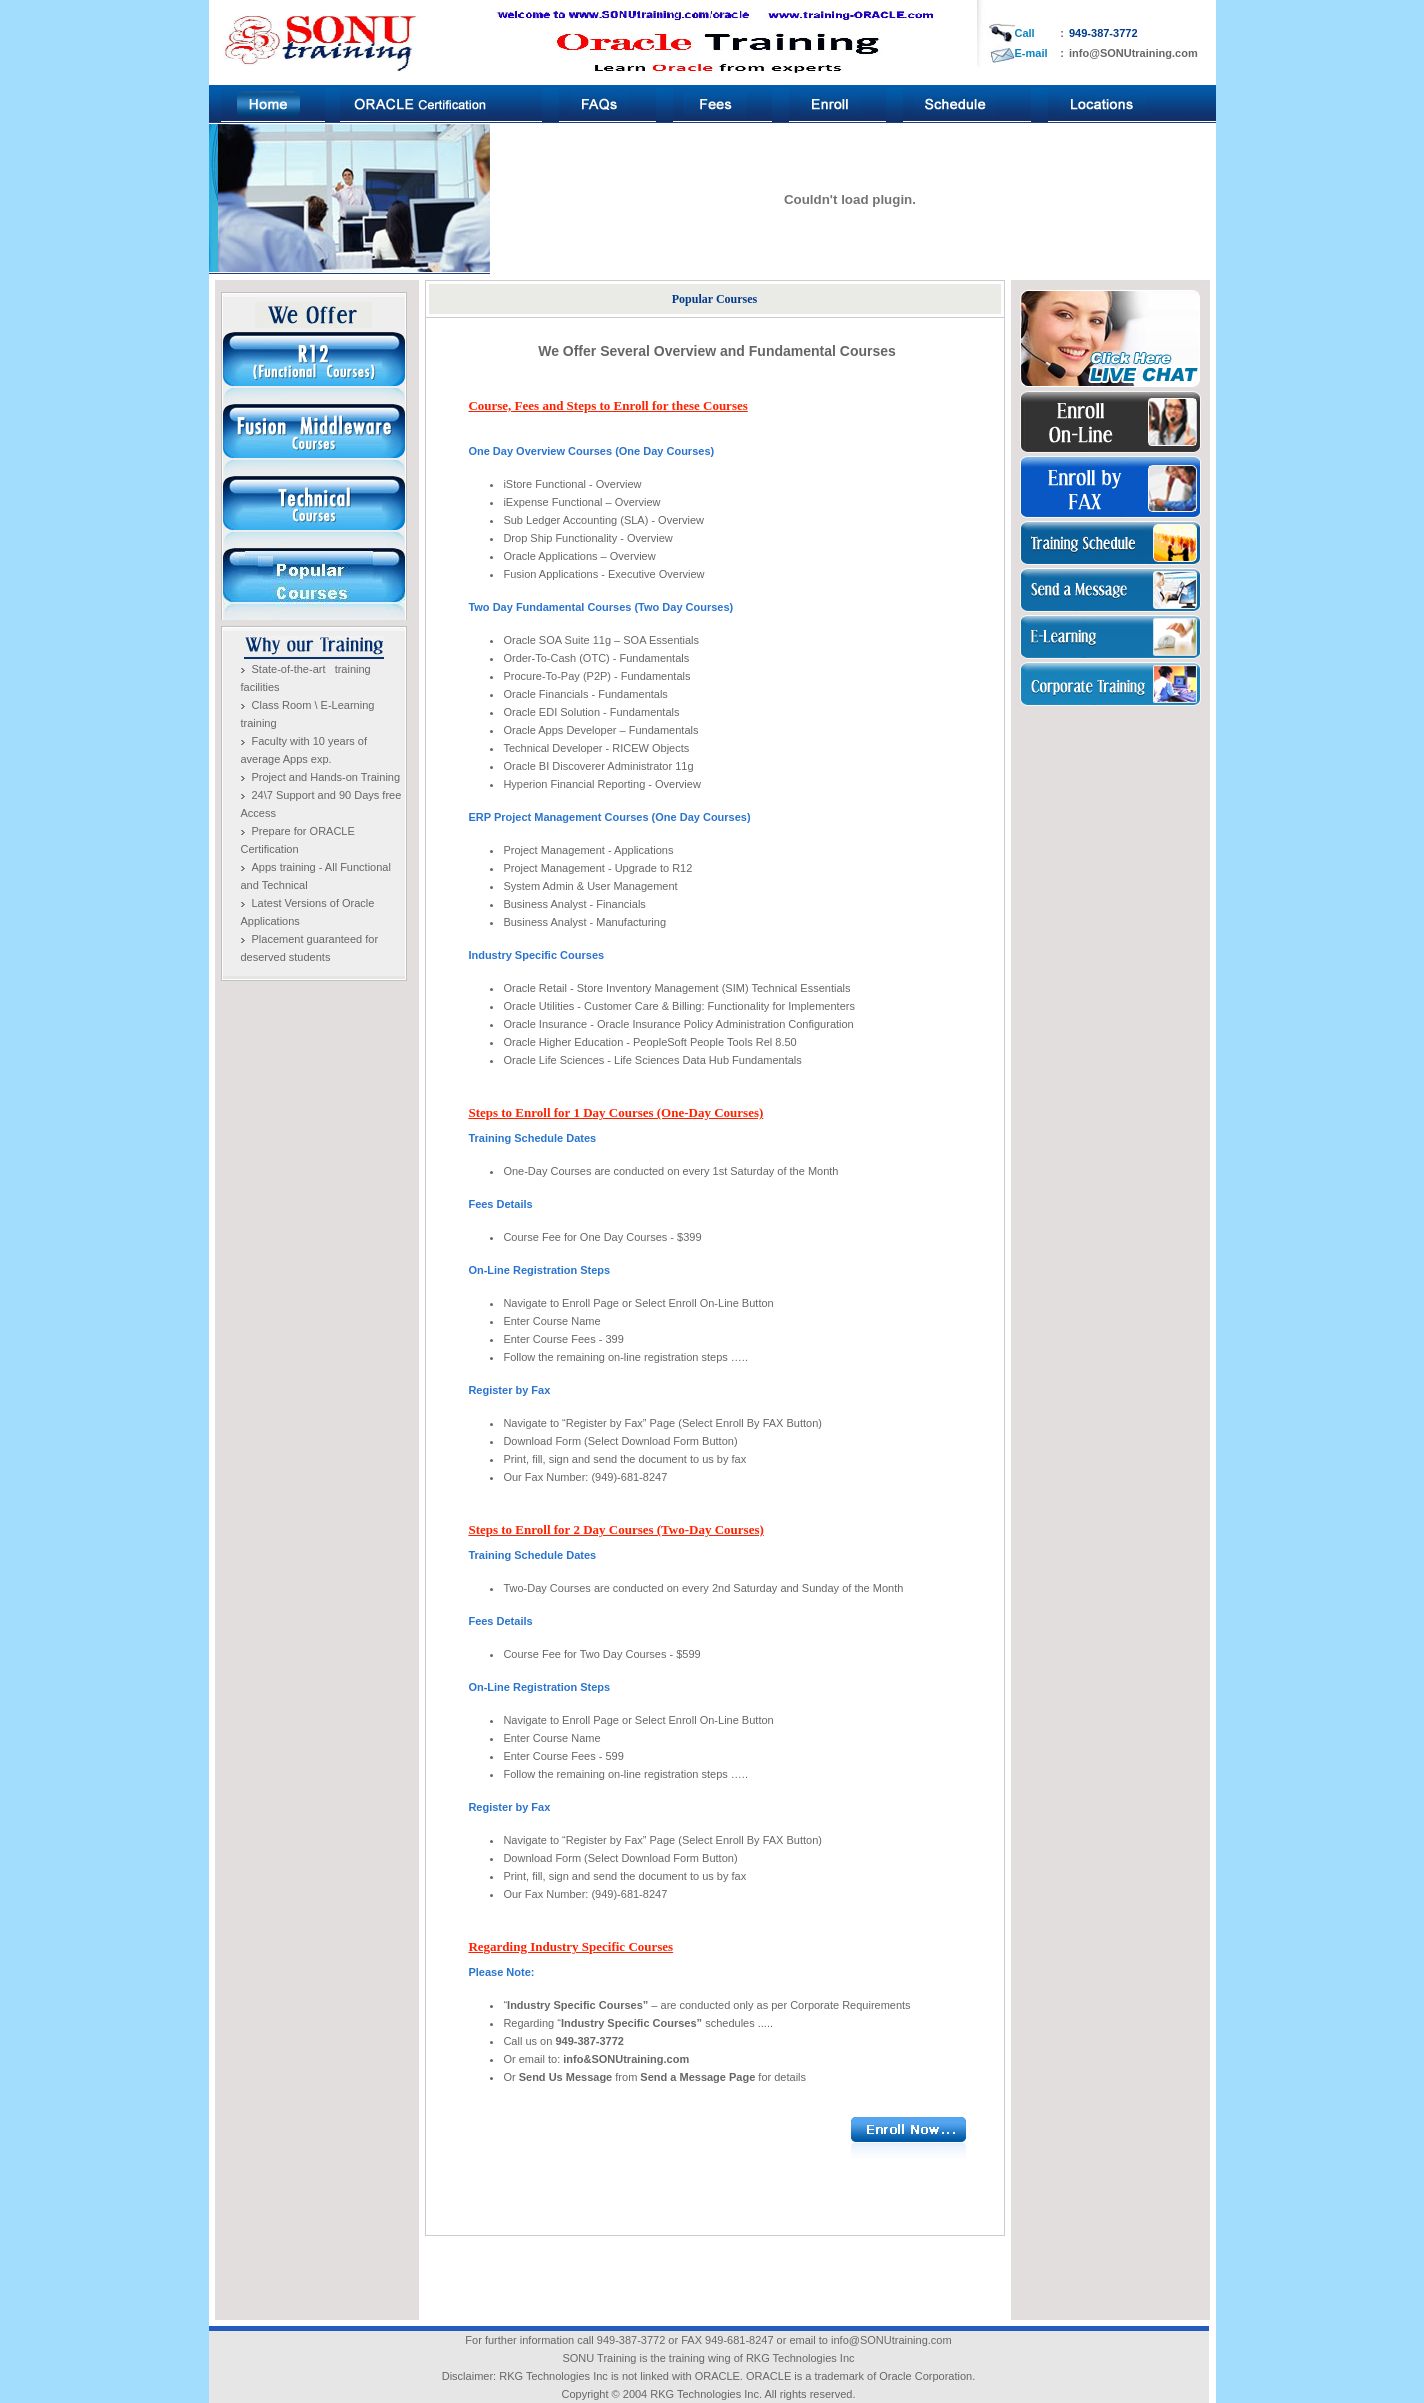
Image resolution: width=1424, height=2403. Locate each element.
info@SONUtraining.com (1133, 53)
